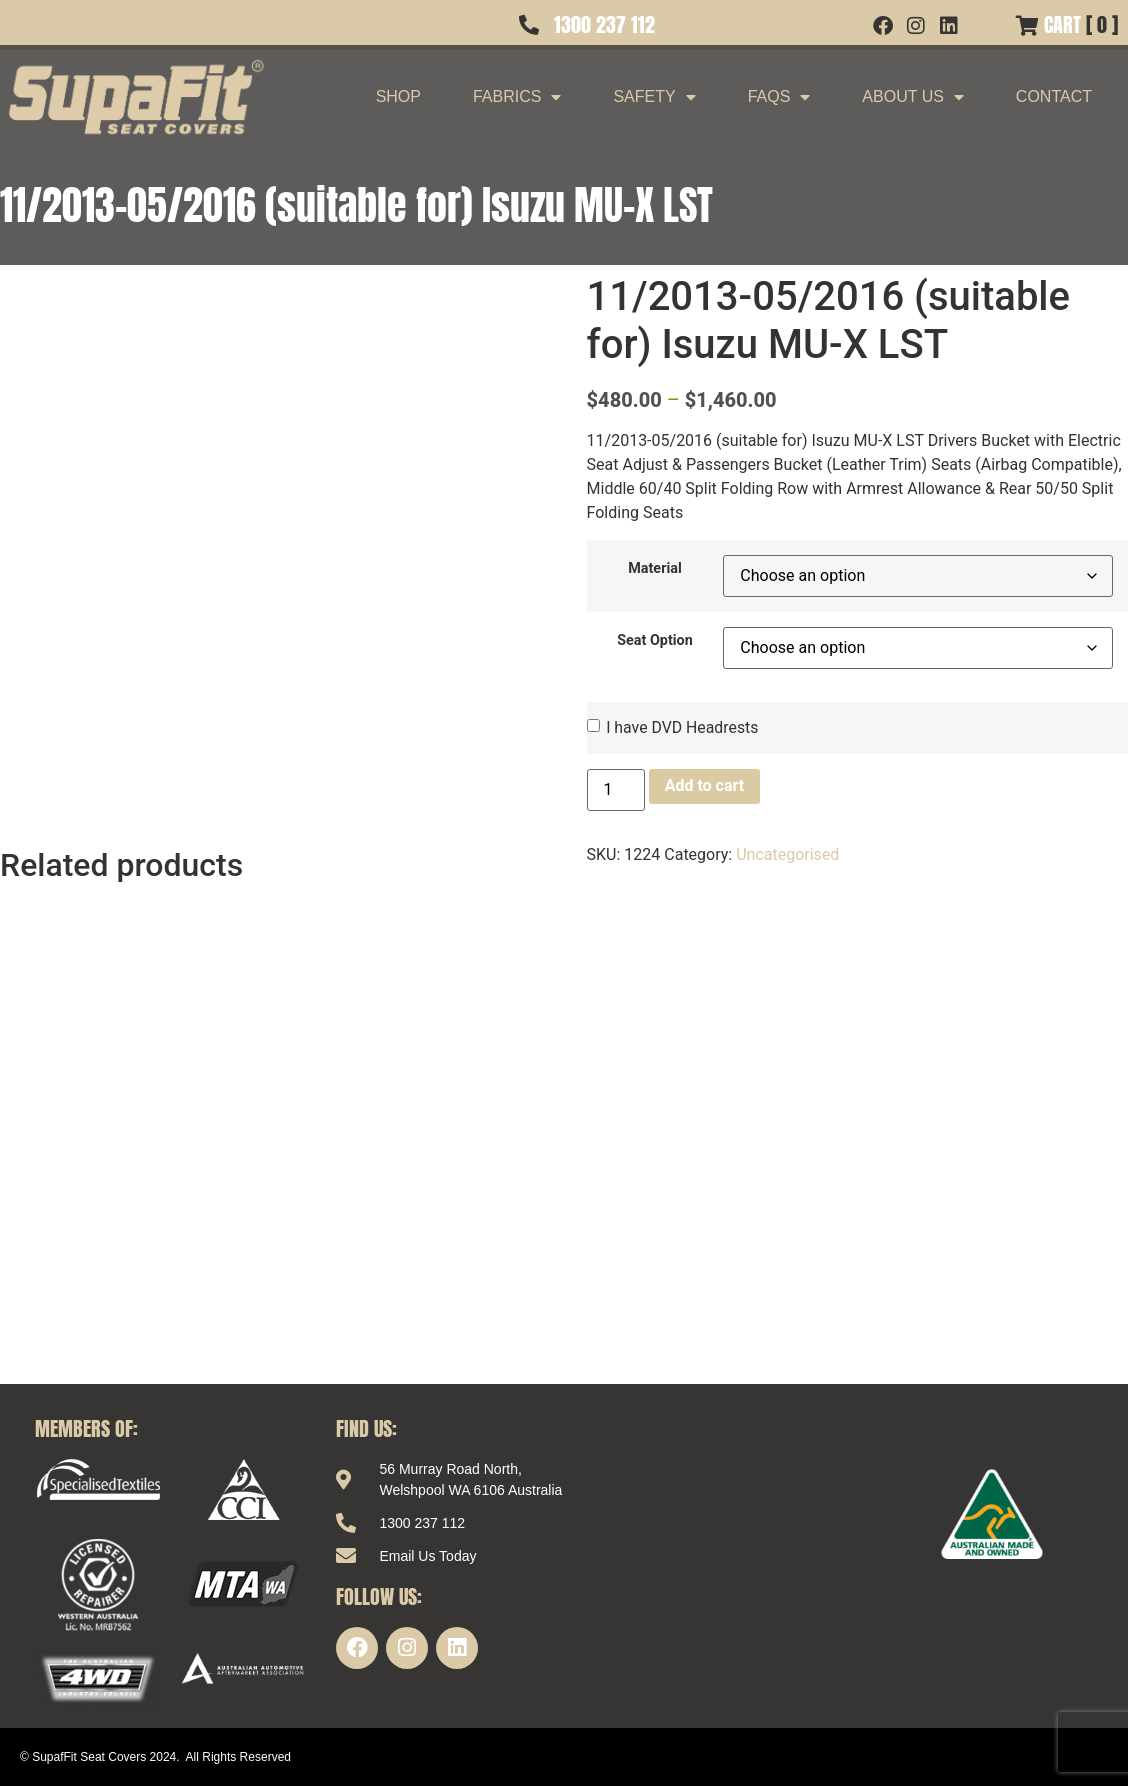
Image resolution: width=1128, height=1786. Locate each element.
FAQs (779, 97)
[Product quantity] (616, 790)
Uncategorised (787, 854)
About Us (913, 97)
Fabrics (517, 97)
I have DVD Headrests (682, 727)
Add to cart (705, 785)
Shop (398, 96)
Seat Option (655, 641)
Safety (654, 97)
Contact (1054, 96)
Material (655, 569)
